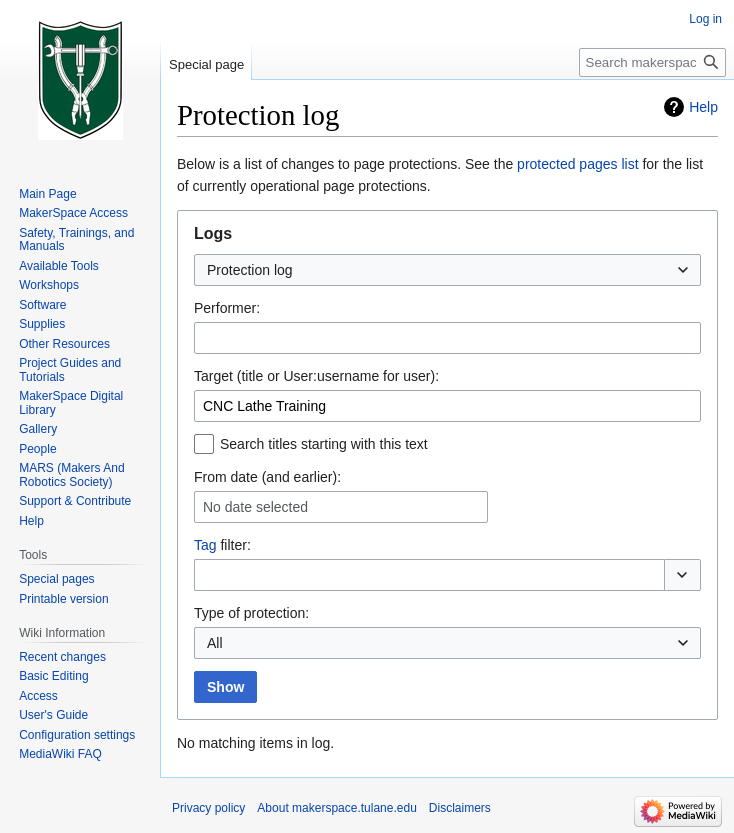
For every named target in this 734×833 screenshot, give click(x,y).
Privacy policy (208, 808)
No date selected (255, 507)
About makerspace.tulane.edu (336, 808)
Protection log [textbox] (250, 270)
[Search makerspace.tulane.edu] (652, 62)
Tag (205, 545)
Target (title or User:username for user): (316, 376)
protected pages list (577, 164)
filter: (222, 545)
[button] (682, 575)
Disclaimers (460, 808)
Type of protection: (251, 613)
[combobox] (447, 270)
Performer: (227, 308)
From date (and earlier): (267, 477)
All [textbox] (215, 643)
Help (703, 107)
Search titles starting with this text (324, 444)
